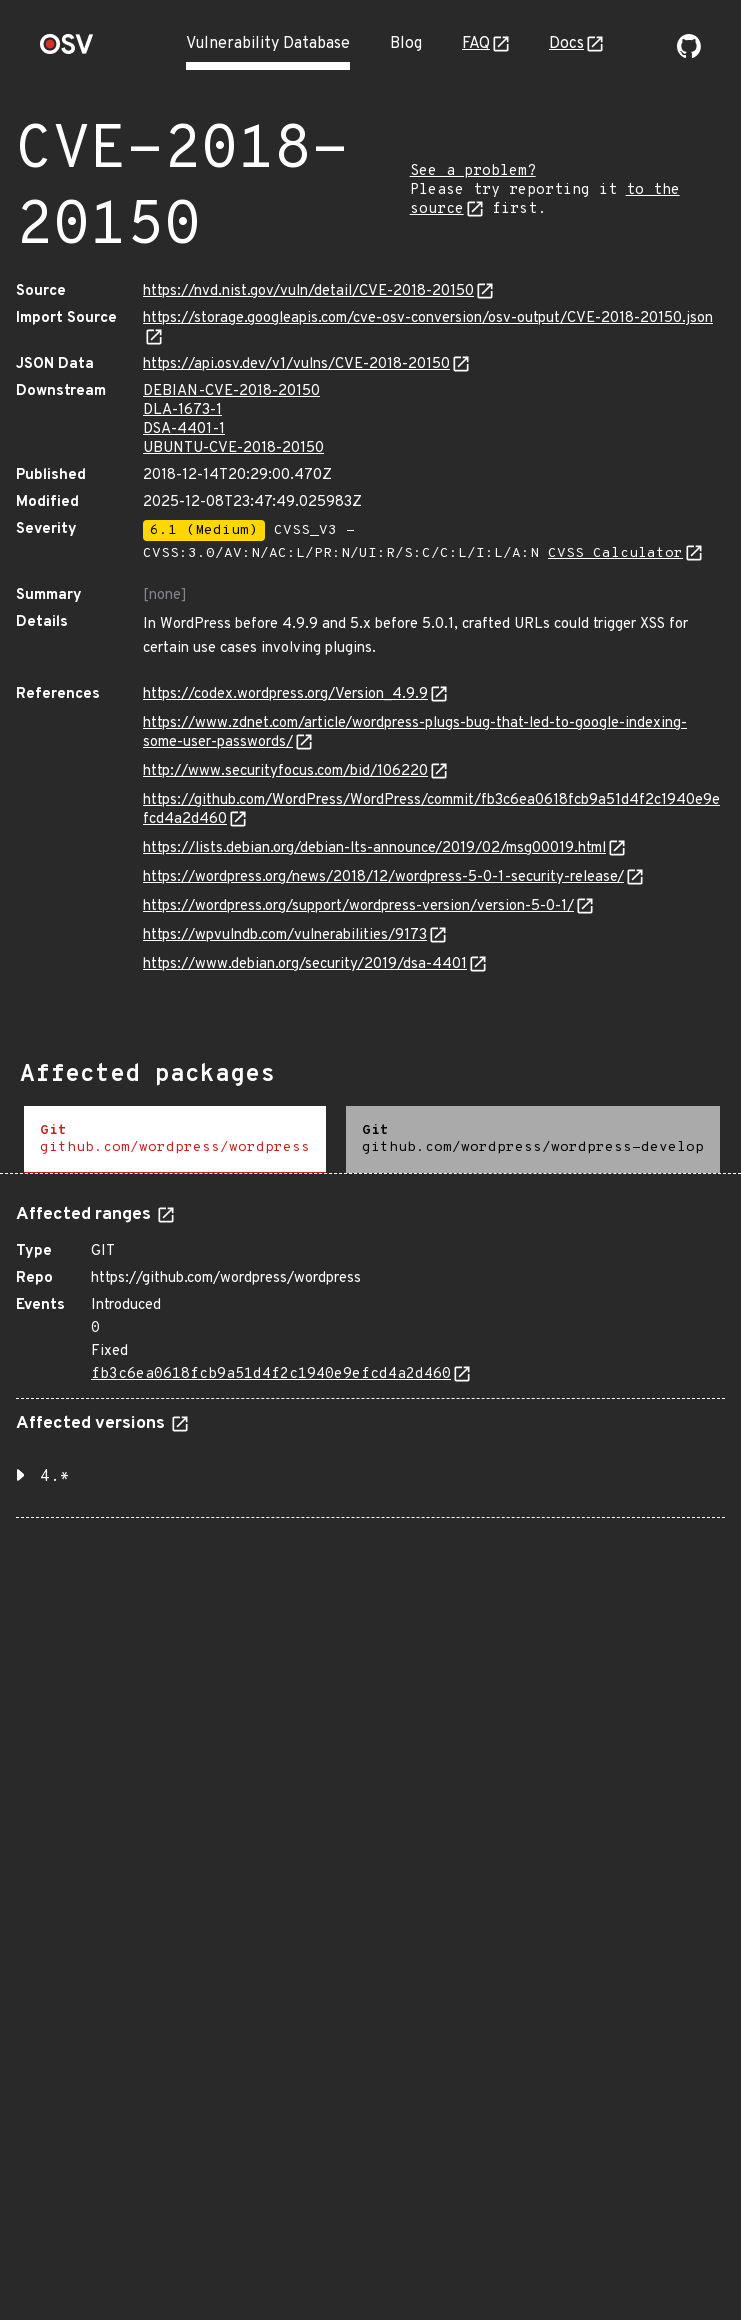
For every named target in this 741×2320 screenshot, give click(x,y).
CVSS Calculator (615, 553)
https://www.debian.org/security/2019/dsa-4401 (305, 964)
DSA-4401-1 (184, 429)
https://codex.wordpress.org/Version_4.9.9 (285, 694)
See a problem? (473, 171)
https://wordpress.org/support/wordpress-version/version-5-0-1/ (358, 906)
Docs (566, 44)
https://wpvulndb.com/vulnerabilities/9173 (285, 935)
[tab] (175, 1139)
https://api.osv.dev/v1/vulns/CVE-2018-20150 (296, 364)
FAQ (476, 44)
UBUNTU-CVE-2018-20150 (233, 448)
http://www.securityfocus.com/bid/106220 (285, 771)
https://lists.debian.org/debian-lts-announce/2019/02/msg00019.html (374, 848)
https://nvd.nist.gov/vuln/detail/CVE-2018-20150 (308, 291)
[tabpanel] (370, 1353)
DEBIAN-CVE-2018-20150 (231, 391)
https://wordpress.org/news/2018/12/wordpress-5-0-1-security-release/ (383, 877)
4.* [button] (55, 1477)
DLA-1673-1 (182, 410)
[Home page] (67, 50)
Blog (406, 44)
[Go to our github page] (689, 54)
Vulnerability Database (268, 44)
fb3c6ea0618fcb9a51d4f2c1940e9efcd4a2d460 (271, 1374)
